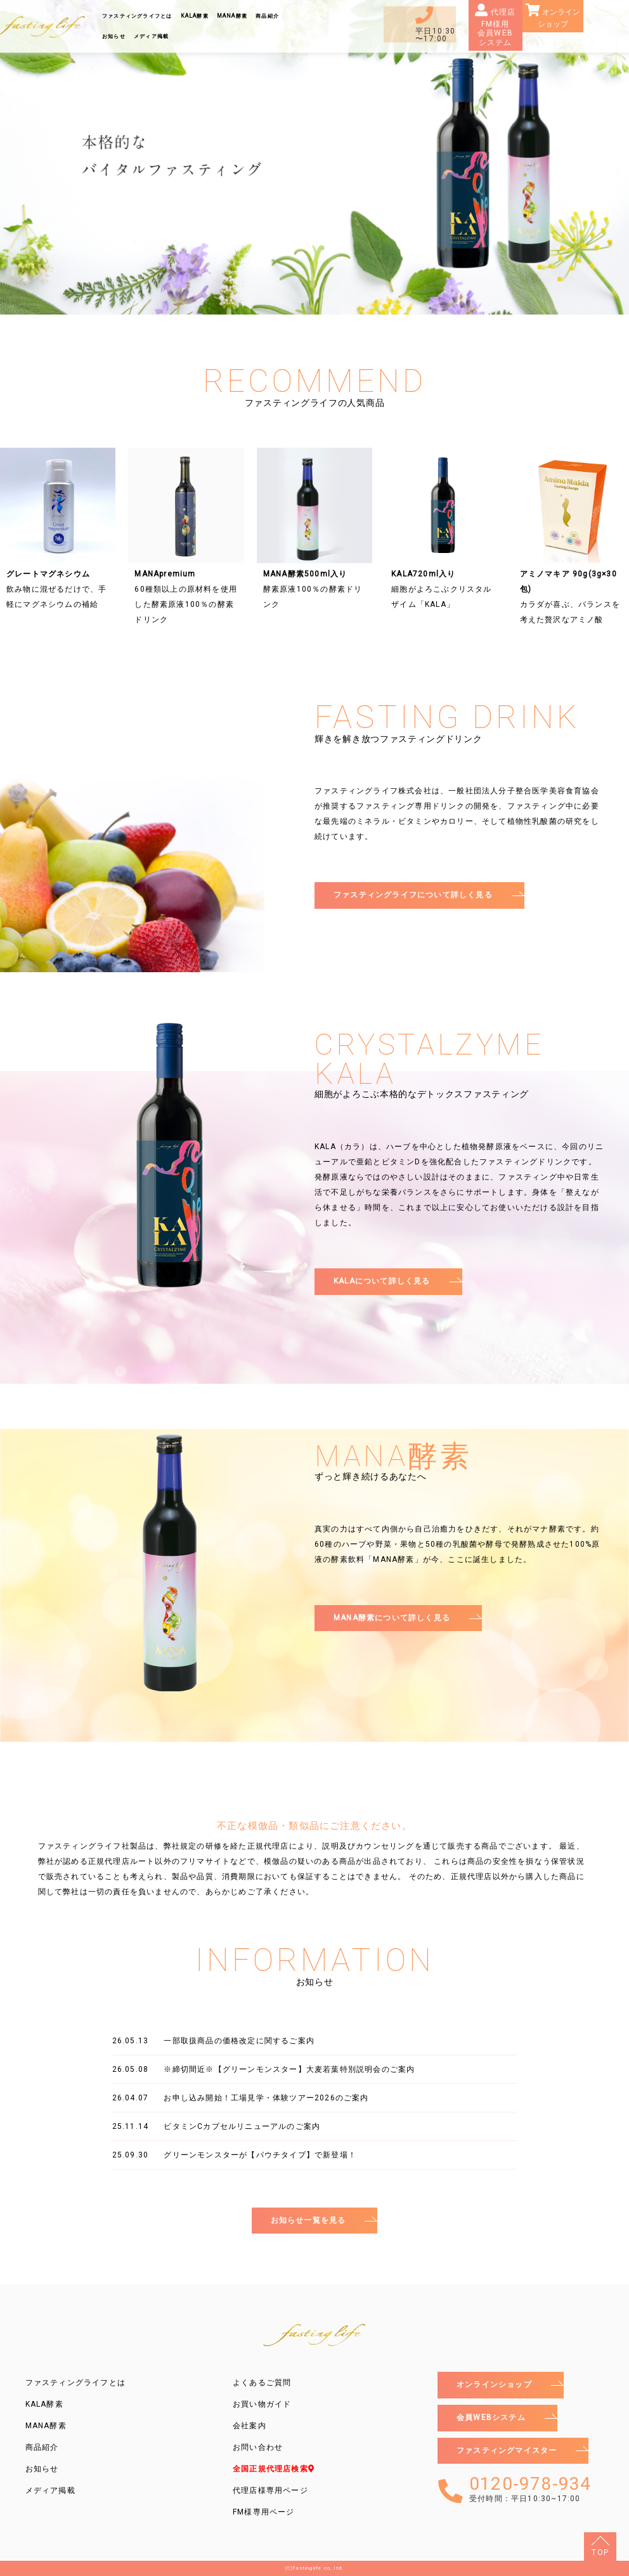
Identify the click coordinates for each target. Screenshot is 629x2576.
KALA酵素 (195, 16)
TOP (600, 2552)
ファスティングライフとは (137, 16)
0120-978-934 (530, 2489)
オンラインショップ (559, 18)
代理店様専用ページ (270, 2490)
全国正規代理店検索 (273, 2468)
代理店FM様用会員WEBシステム (496, 27)
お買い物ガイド (262, 2404)
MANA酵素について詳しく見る (392, 1617)
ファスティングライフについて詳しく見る (413, 894)
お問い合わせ (258, 2447)
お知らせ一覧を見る (308, 2220)
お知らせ (114, 36)
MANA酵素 (232, 16)
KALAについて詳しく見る (382, 1281)
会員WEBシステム (491, 2417)
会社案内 (249, 2425)
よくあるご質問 (262, 2382)
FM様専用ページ (264, 2512)
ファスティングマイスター (507, 2450)
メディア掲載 (151, 36)
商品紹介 (267, 16)
